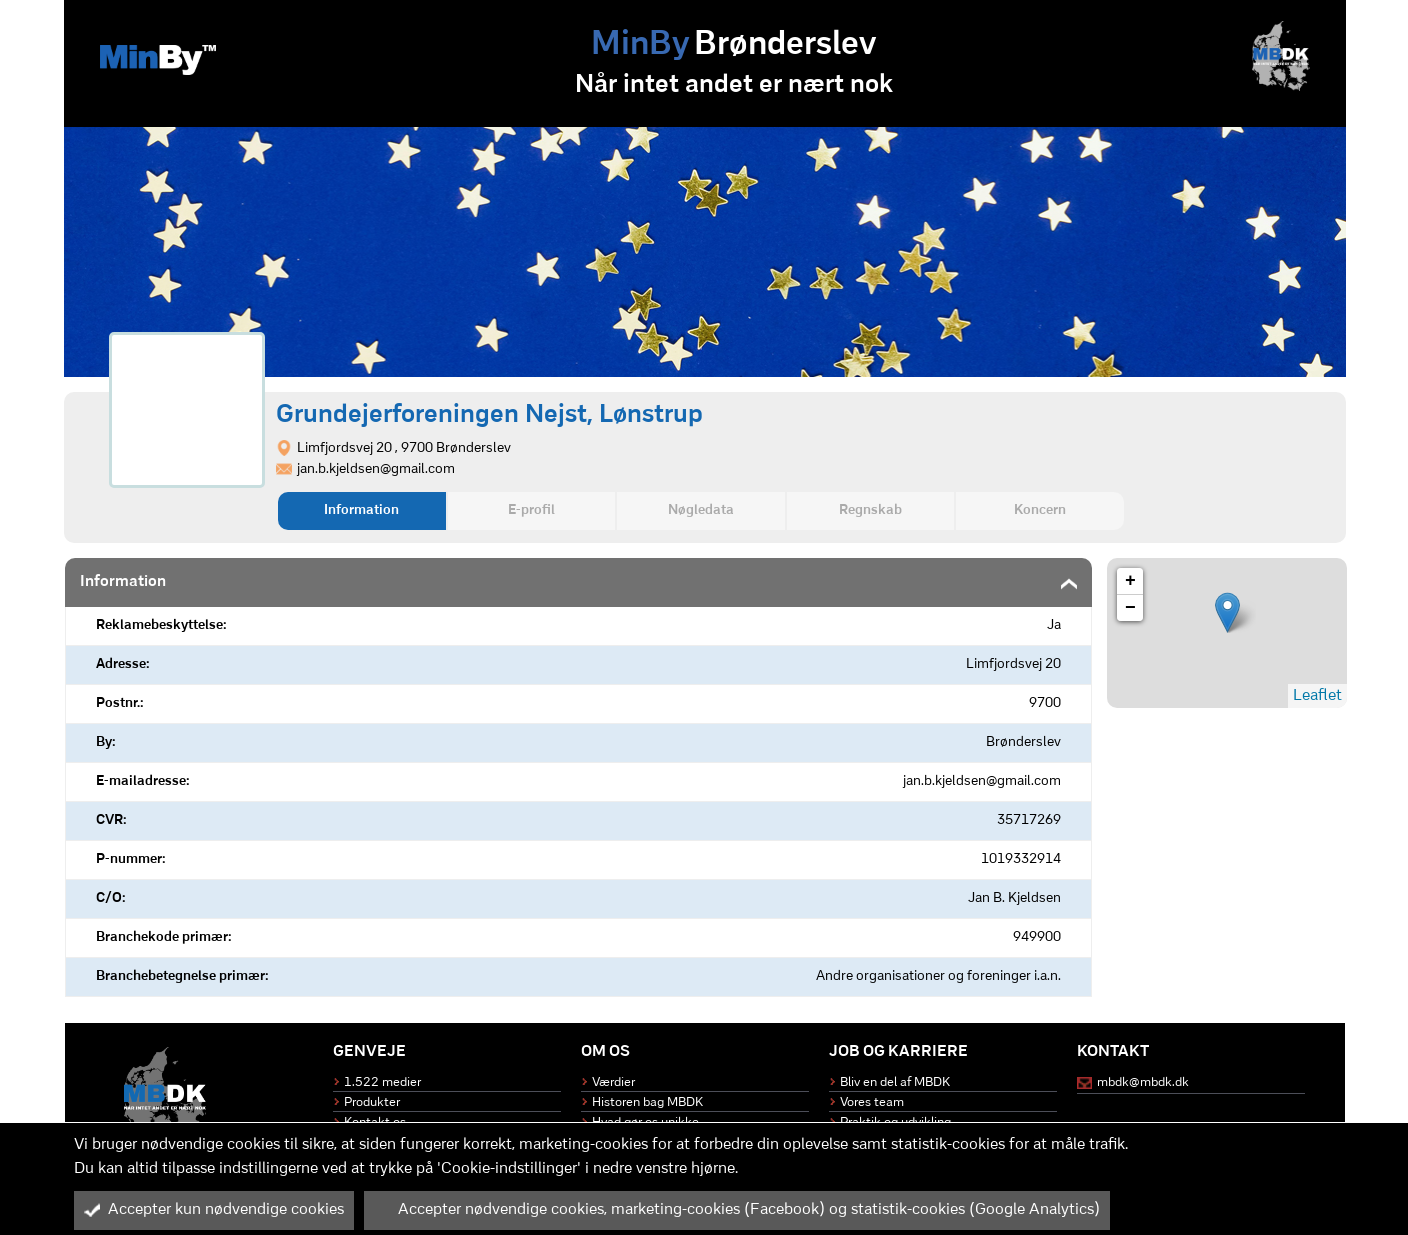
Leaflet (1317, 696)
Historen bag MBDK (647, 1102)
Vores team (872, 1102)
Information (361, 510)
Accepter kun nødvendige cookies (214, 1210)
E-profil (531, 510)
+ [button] (1130, 581)
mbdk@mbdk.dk (1143, 1082)
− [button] (1130, 608)
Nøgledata (701, 510)
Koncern (1040, 510)
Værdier (613, 1082)
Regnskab (870, 510)
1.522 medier (382, 1082)
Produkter (372, 1102)
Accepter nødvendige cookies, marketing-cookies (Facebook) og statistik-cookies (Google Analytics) (737, 1210)
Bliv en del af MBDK (895, 1082)
